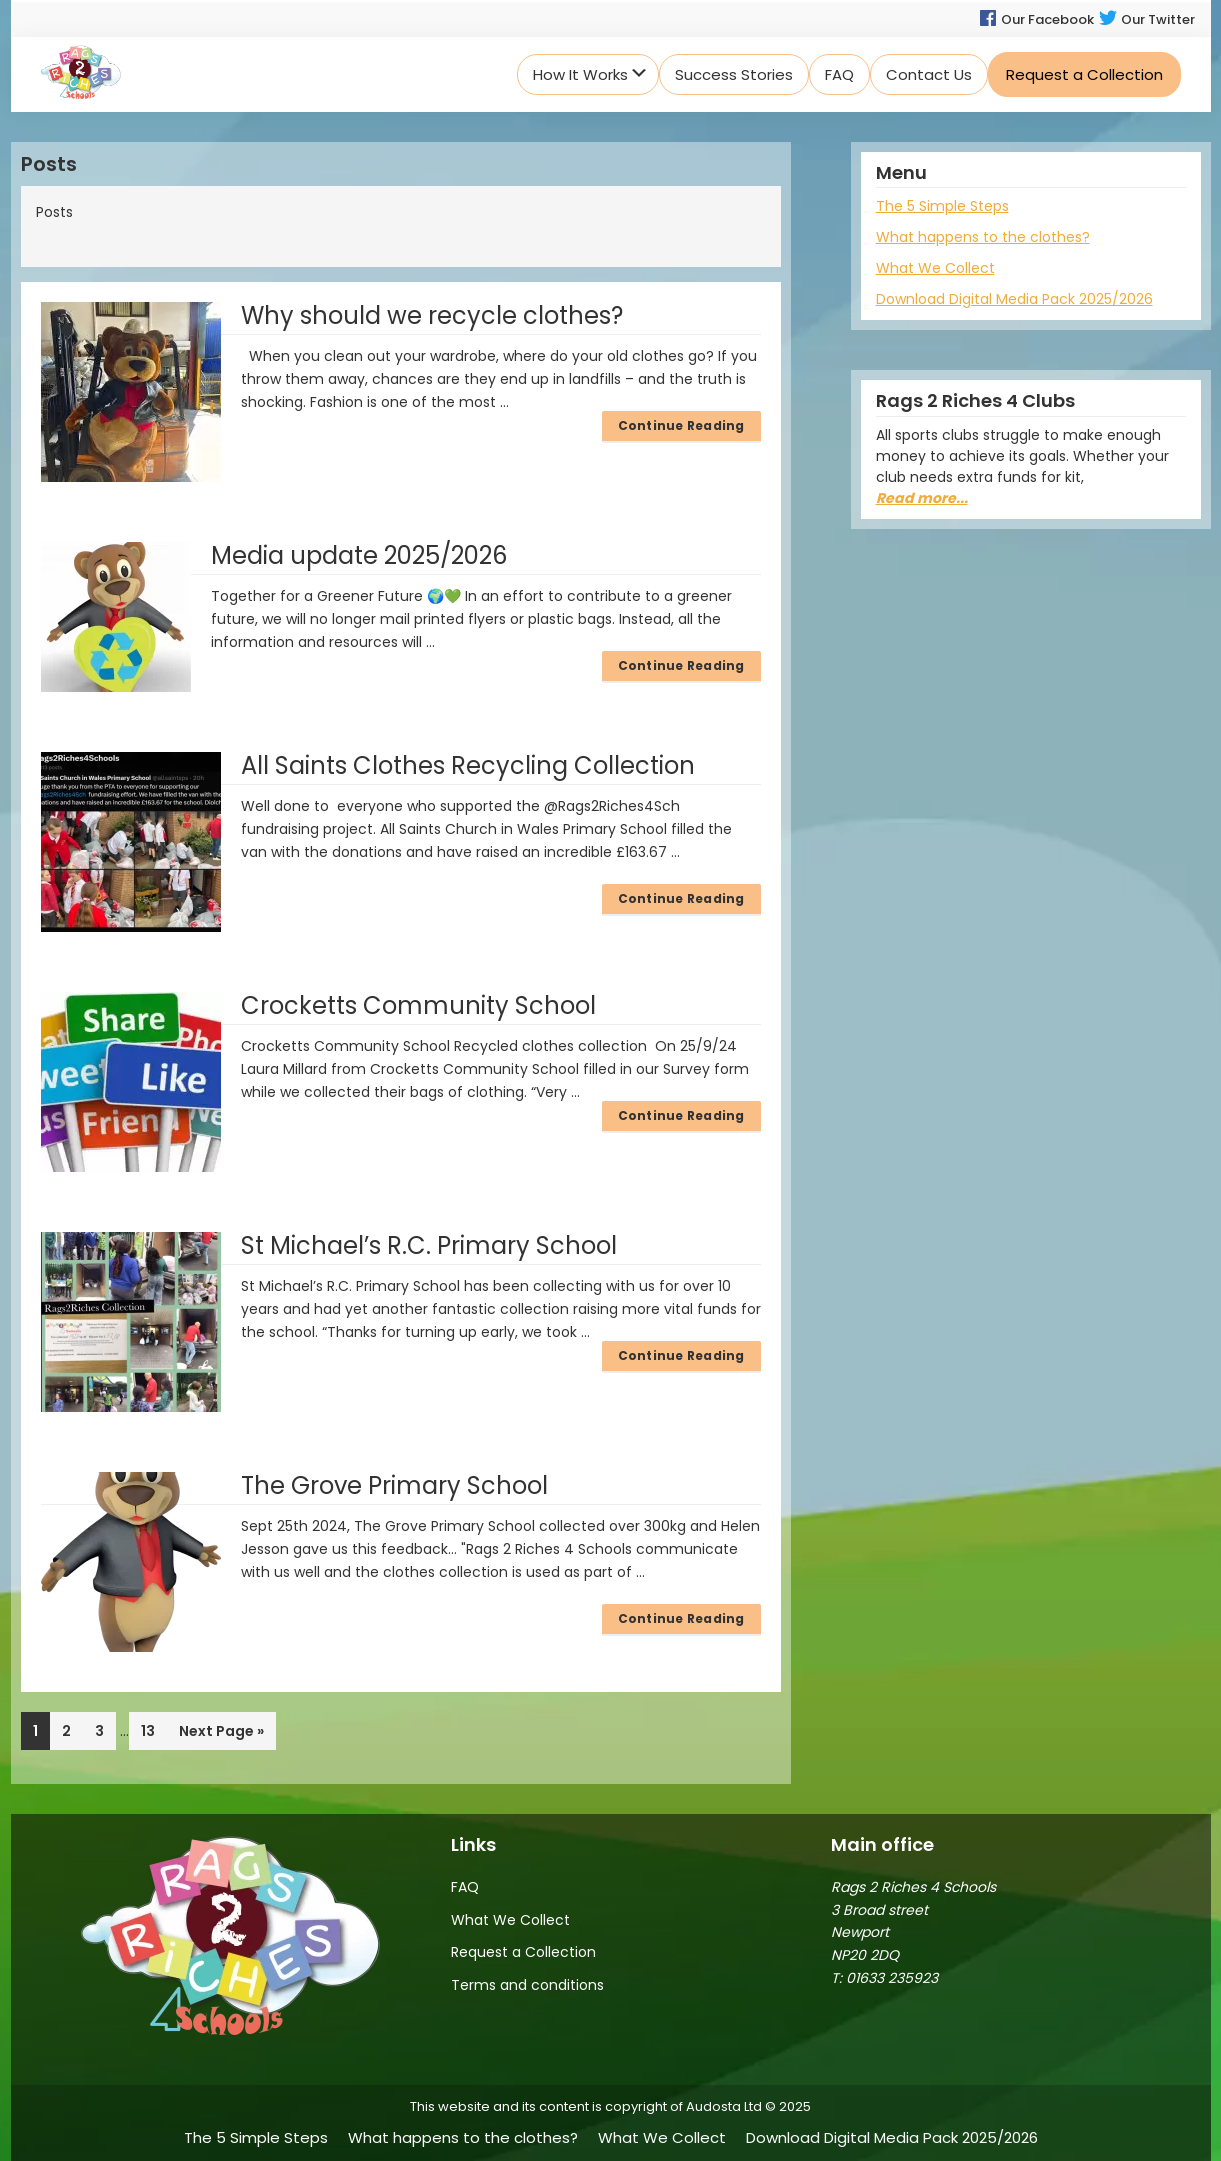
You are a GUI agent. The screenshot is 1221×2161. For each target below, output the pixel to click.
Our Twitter (1146, 19)
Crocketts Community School (418, 1005)
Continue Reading (681, 425)
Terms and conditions (527, 1985)
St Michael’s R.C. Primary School (429, 1245)
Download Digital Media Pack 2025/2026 (1014, 299)
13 (153, 1730)
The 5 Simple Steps (942, 206)
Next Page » (221, 1735)
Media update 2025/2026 (359, 555)
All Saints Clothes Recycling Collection (468, 765)
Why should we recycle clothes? (432, 315)
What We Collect (935, 268)
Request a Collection (523, 1952)
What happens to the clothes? (983, 237)
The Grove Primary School (394, 1485)
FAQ (465, 1887)
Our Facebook (1036, 19)
